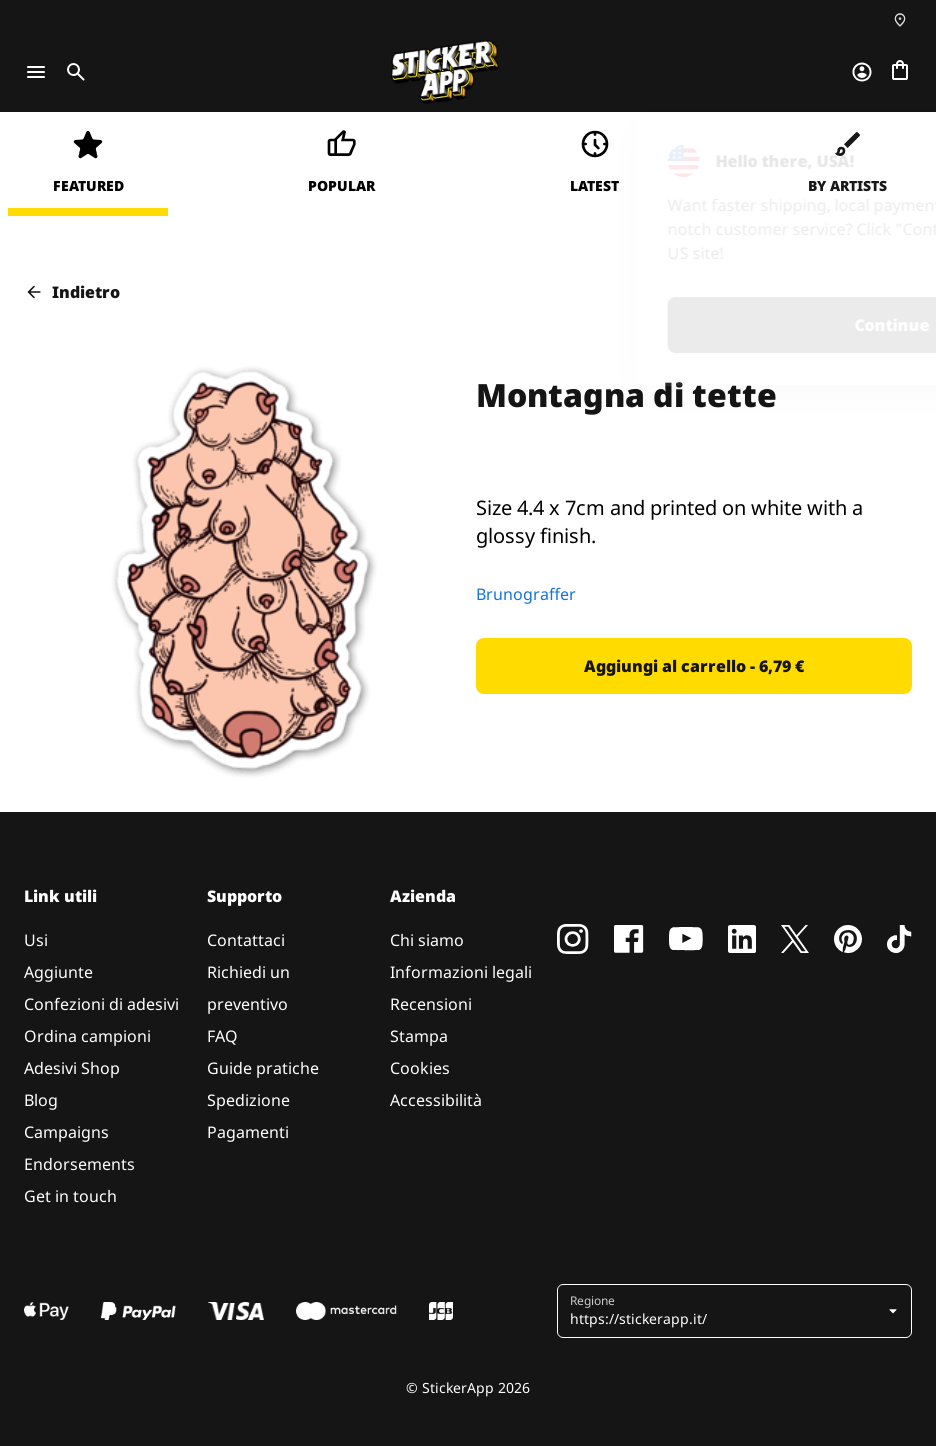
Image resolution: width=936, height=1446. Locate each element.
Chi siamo (427, 940)
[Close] (875, 153)
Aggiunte (58, 972)
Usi (36, 940)
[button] (694, 666)
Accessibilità (436, 1100)
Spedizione (248, 1100)
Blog (41, 1100)
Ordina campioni (87, 1036)
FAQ (222, 1036)
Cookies (420, 1068)
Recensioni (431, 1004)
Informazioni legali (461, 972)
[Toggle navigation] (36, 72)
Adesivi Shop (72, 1068)
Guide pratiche (263, 1068)
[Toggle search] (72, 72)
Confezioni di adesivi (101, 1004)
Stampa (419, 1036)
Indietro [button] (72, 292)
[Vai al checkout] (900, 72)
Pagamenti (248, 1132)
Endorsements (79, 1164)
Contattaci (246, 940)
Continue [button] (659, 325)
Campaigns (66, 1132)
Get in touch (70, 1196)
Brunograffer (526, 594)
